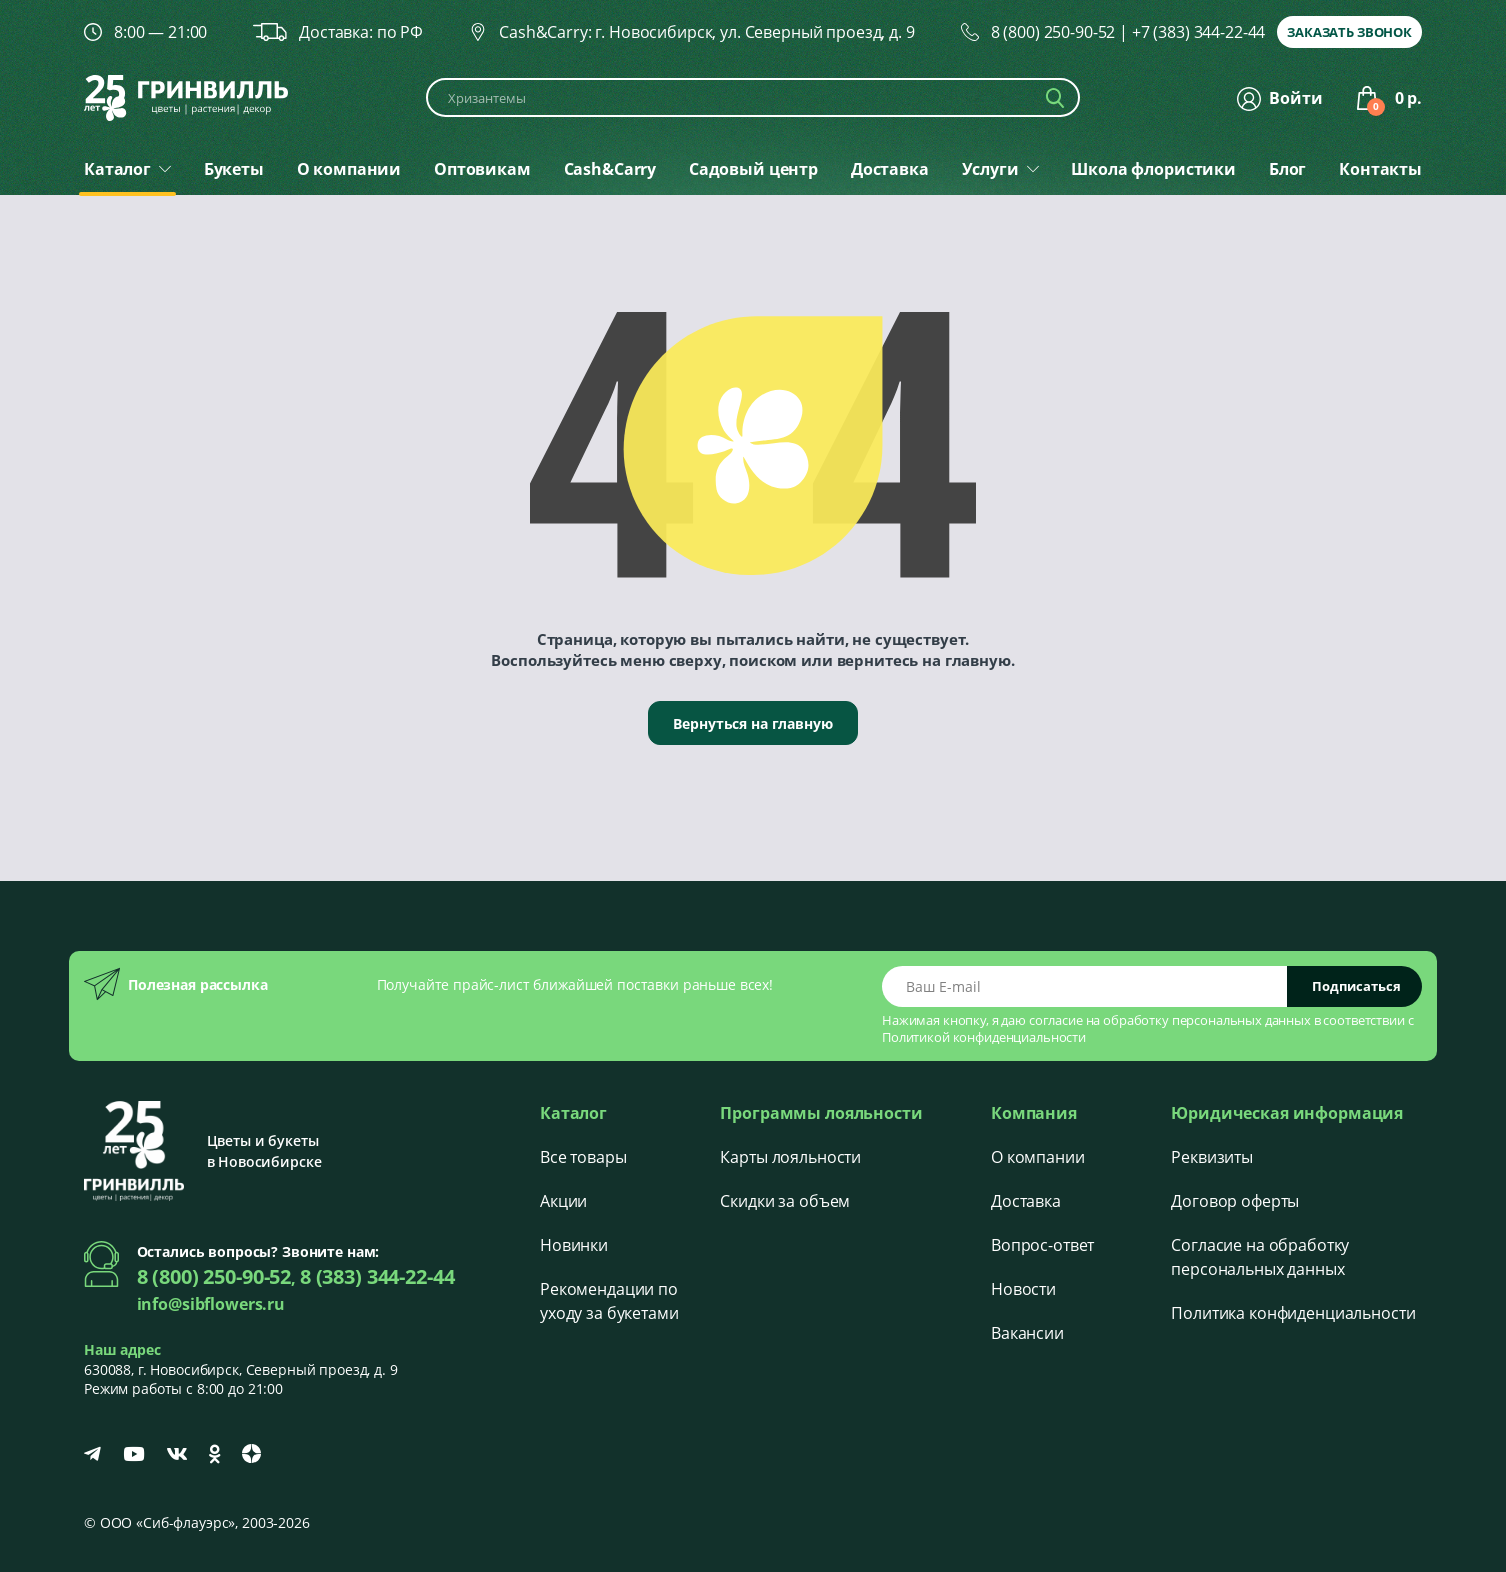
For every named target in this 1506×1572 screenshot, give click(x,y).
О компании (1038, 1157)
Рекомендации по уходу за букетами (609, 1301)
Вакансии (1027, 1333)
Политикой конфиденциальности (984, 1037)
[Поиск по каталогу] (753, 97)
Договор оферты (1235, 1201)
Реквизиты (1212, 1157)
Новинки (574, 1245)
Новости (1023, 1289)
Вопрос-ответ (1042, 1245)
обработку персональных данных (1207, 1020)
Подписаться (1356, 986)
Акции (563, 1201)
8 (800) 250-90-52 (1053, 32)
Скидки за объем (785, 1201)
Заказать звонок (1349, 32)
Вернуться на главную (752, 723)
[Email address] (1085, 986)
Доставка (1026, 1201)
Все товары (583, 1157)
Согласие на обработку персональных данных (1260, 1257)
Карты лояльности (790, 1157)
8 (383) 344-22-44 (377, 1276)
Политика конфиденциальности (1293, 1313)
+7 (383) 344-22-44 (1198, 32)
